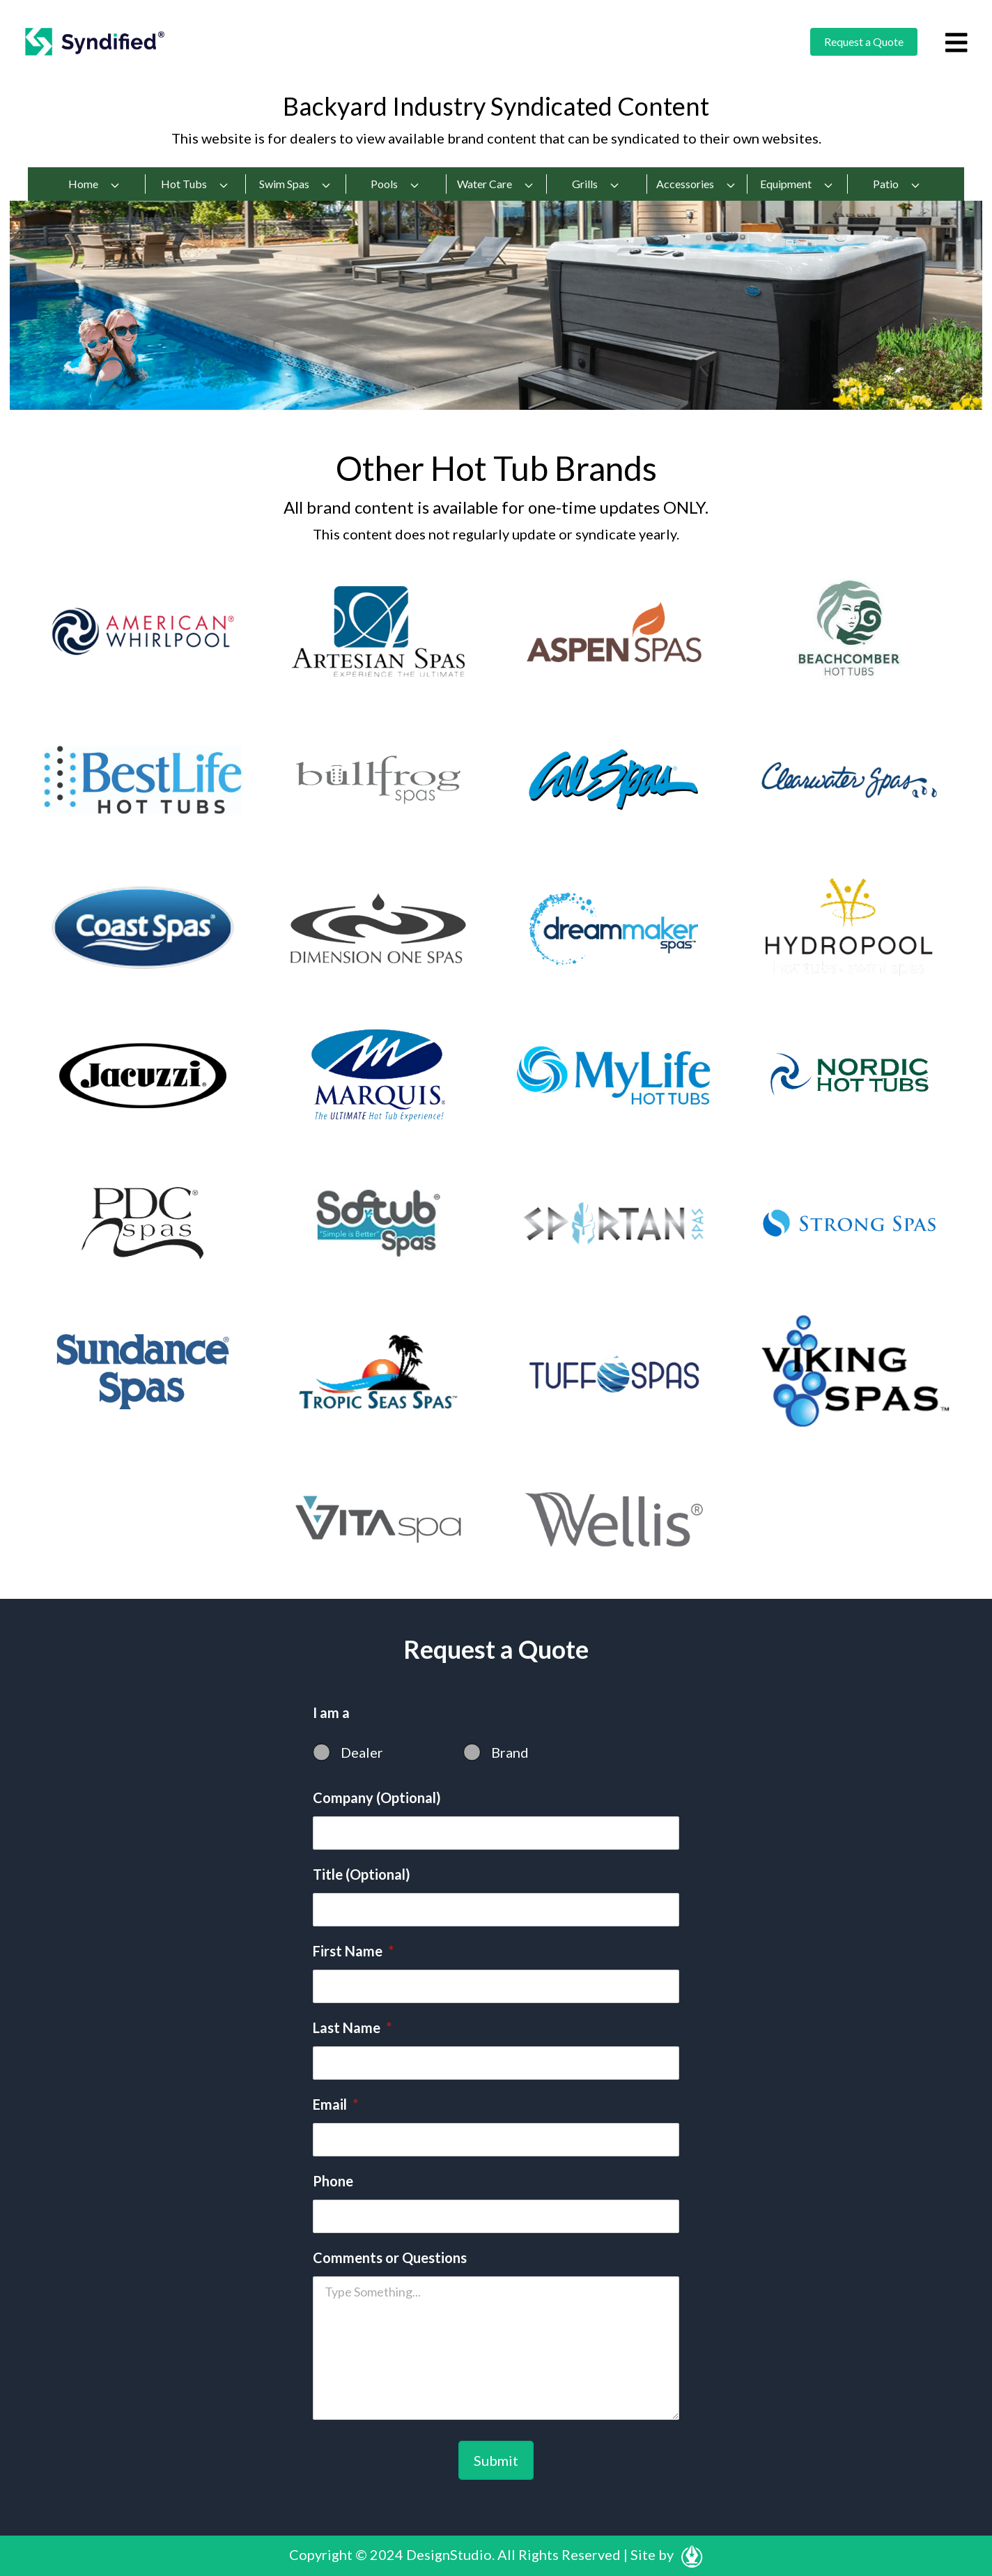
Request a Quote (864, 41)
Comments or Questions (390, 2257)
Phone (333, 2180)
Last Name (352, 2027)
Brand (510, 1752)
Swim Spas (295, 184)
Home (94, 184)
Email (335, 2104)
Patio (897, 184)
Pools (395, 184)
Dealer (362, 1752)
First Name (353, 1950)
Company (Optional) (377, 1797)
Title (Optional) (361, 1874)
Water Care (495, 184)
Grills (596, 184)
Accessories (696, 184)
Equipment (797, 184)
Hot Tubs (195, 184)
